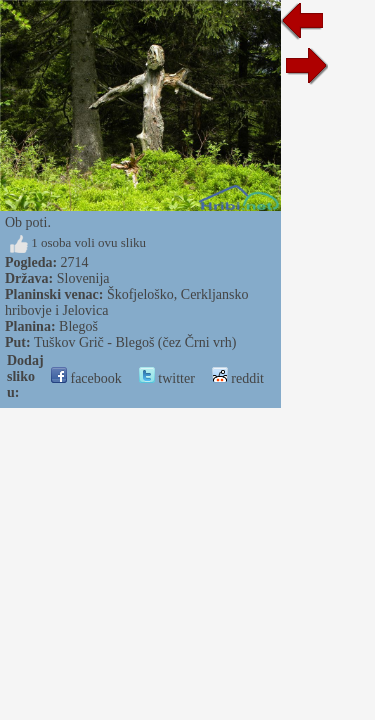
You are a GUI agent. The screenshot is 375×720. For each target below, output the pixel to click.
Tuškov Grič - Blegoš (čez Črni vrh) (135, 342)
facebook (86, 378)
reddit (238, 378)
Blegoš (78, 326)
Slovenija (83, 278)
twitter (167, 378)
